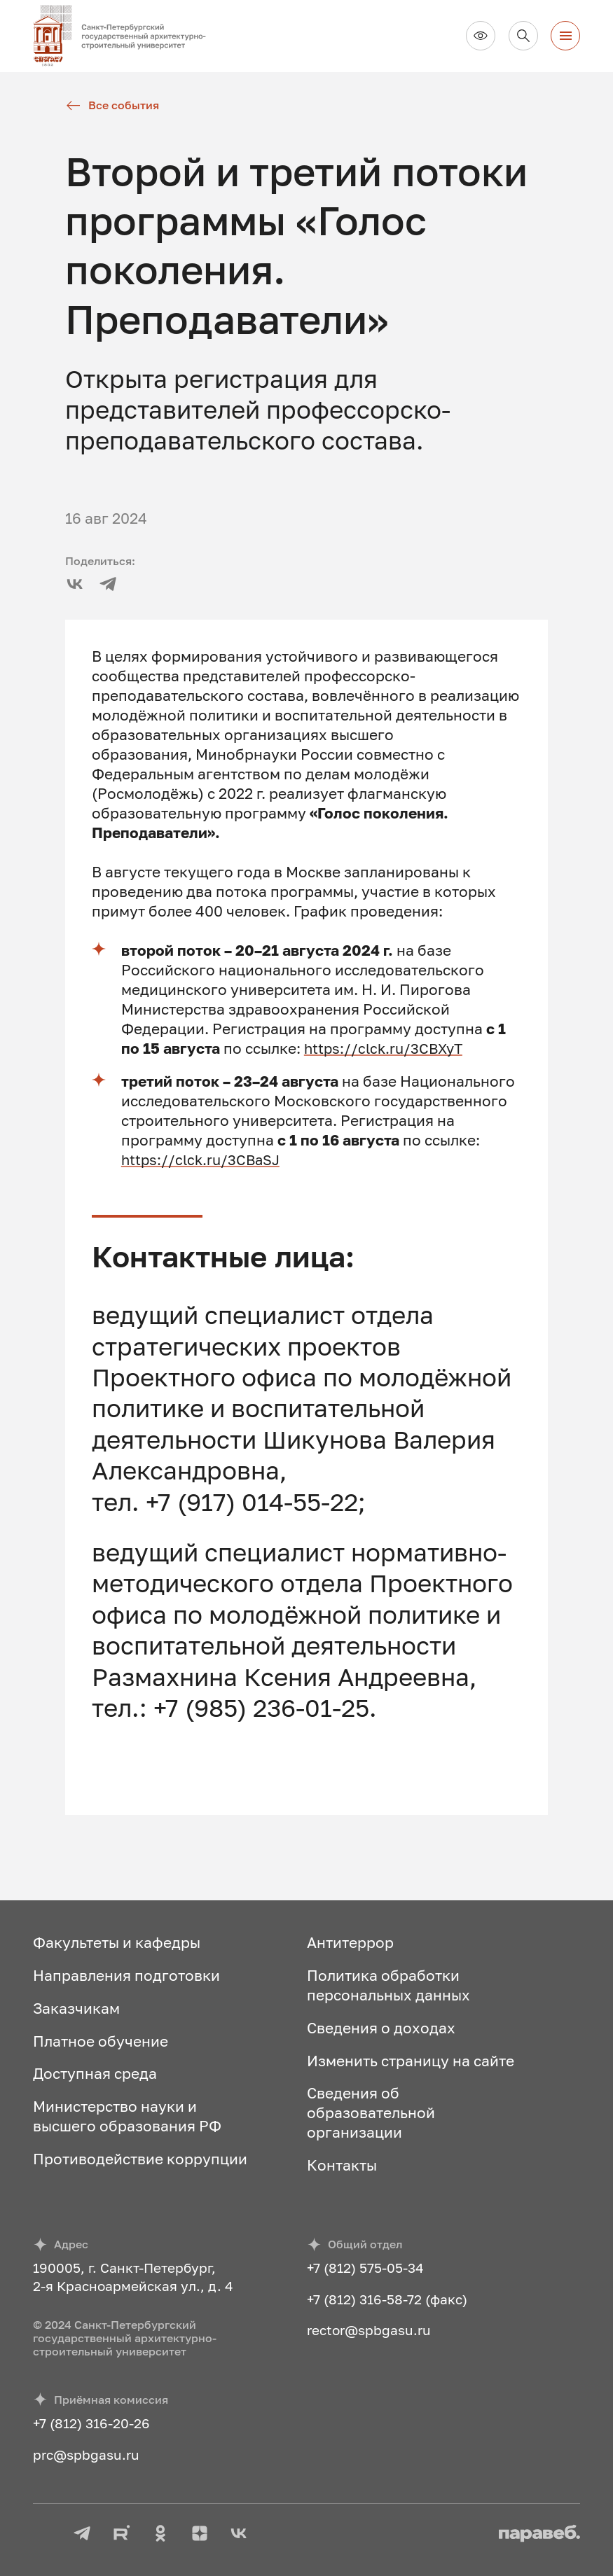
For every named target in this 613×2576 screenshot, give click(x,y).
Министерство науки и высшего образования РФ (127, 2116)
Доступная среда (95, 2073)
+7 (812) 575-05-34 (365, 2268)
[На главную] (127, 36)
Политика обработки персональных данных (388, 1985)
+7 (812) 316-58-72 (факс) (387, 2299)
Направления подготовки (126, 1975)
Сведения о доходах (381, 2028)
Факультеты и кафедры (116, 1942)
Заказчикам (76, 2008)
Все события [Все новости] (112, 105)
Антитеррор (350, 1942)
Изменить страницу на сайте (410, 2061)
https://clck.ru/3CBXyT (386, 1048)
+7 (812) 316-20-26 (91, 2423)
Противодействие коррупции (140, 2159)
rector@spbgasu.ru (369, 2330)
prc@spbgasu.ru (86, 2455)
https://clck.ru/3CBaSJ (203, 1159)
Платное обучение (100, 2041)
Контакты (342, 2165)
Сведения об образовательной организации (371, 2112)
